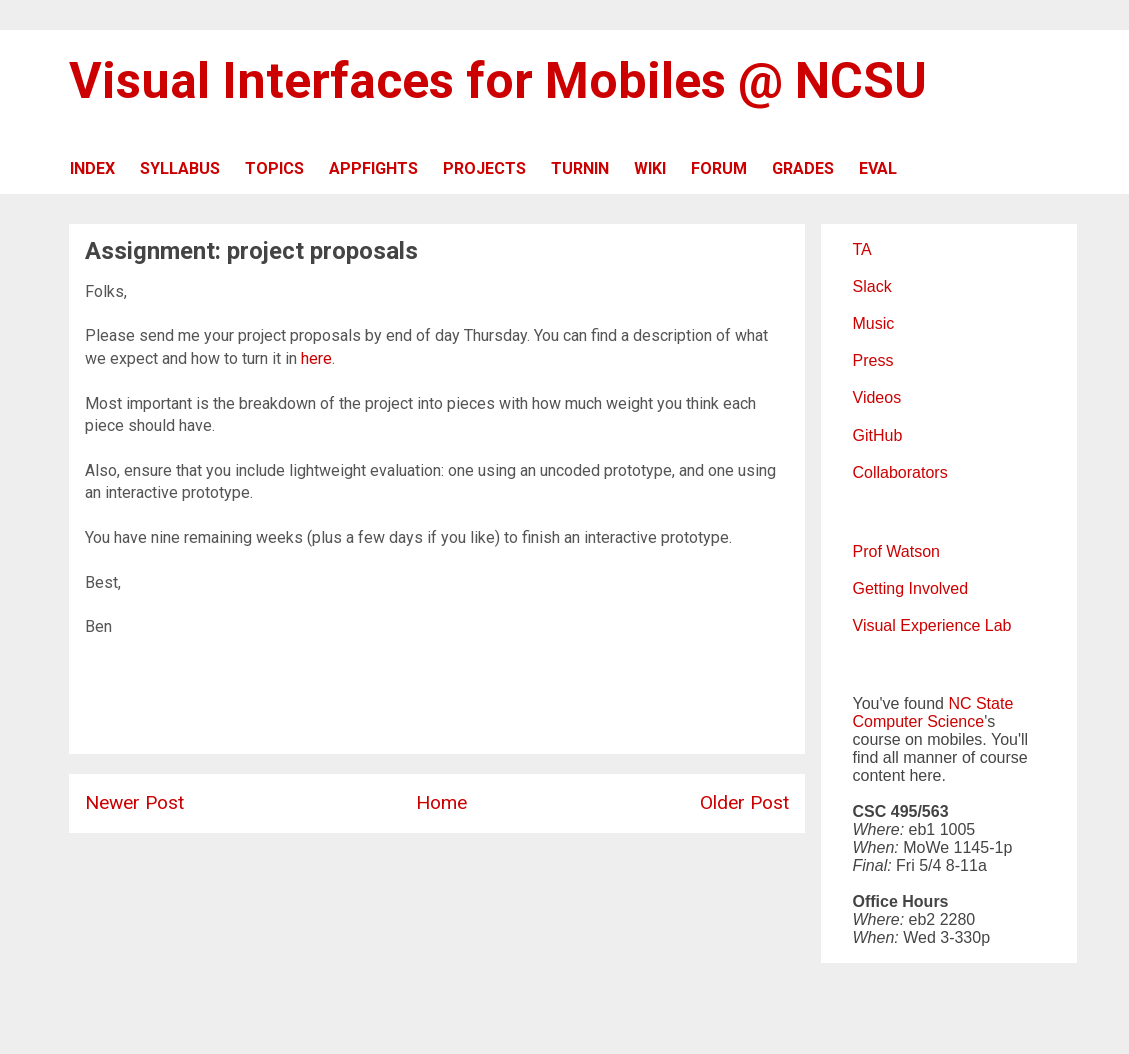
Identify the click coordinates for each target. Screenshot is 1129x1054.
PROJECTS (484, 168)
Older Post (744, 802)
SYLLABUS (180, 168)
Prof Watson (896, 551)
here (316, 358)
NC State (980, 703)
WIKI (650, 168)
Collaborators (900, 472)
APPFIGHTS (373, 168)
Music (874, 323)
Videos (877, 397)
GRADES (803, 168)
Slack (872, 286)
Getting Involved (911, 588)
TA (862, 249)
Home (441, 802)
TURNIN (580, 168)
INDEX (92, 168)
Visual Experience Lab (932, 625)
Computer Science (919, 721)
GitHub (878, 435)
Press (873, 360)
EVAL (878, 168)
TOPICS (274, 168)
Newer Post (134, 802)
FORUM (719, 168)
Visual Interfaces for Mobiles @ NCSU (498, 81)
